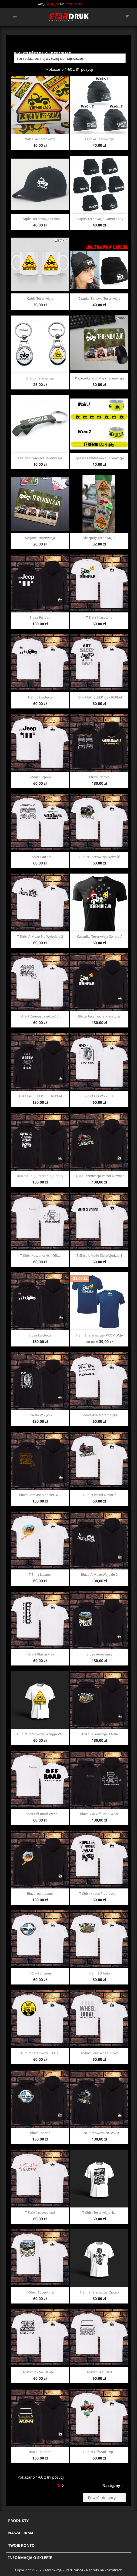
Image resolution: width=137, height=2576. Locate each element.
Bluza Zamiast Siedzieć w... (40, 1494)
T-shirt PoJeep (40, 777)
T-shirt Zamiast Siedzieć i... (40, 1016)
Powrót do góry (104, 2497)
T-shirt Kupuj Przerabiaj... (99, 1893)
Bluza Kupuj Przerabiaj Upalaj (40, 1175)
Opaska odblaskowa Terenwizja (99, 458)
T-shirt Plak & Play (40, 1654)
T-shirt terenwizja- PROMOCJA (99, 1335)
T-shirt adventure (40, 2292)
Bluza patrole (99, 777)
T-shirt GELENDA (99, 2372)
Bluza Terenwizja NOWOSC (99, 2133)
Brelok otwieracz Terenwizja (40, 458)
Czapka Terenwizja (99, 139)
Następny (113, 2485)
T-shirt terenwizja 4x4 (99, 2212)
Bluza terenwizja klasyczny (99, 1016)
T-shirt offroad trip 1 (99, 2452)
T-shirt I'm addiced (40, 2212)
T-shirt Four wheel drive (99, 2053)
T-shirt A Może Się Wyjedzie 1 (99, 1255)
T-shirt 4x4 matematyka (99, 1415)
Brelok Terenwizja (40, 378)
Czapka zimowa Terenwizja (99, 298)
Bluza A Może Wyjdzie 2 (99, 1574)
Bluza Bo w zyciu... (40, 1415)
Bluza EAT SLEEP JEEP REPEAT (40, 1096)
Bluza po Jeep (40, 617)
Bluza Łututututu (40, 1893)
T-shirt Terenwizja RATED (40, 2053)
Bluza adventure (99, 1654)
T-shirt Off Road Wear (40, 1814)
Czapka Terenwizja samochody (99, 218)
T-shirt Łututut (40, 1574)
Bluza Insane (40, 2133)
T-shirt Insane (40, 1973)
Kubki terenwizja (40, 298)
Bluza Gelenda (40, 2452)
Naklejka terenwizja (40, 139)
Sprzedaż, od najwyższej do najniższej (70, 58)
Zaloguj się (53, 4)
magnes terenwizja (40, 537)
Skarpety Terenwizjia (99, 537)
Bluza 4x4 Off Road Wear (99, 1814)
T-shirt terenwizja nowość (99, 856)
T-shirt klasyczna (99, 617)
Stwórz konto (73, 4)
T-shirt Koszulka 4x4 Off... (40, 1255)
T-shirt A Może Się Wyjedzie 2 (40, 936)
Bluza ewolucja (40, 1335)
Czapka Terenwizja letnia (40, 218)
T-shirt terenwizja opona (99, 2292)
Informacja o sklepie (30, 2557)
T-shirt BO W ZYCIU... (99, 1096)
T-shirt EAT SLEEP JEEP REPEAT (99, 697)
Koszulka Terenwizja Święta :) (99, 936)
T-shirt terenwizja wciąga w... (40, 1734)
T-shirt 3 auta (99, 1973)
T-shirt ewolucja (40, 697)
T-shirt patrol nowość (99, 1494)
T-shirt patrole (40, 856)
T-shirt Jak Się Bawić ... (40, 2372)
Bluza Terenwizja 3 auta (99, 1734)
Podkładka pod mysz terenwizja (99, 378)
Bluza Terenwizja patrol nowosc (99, 1175)
